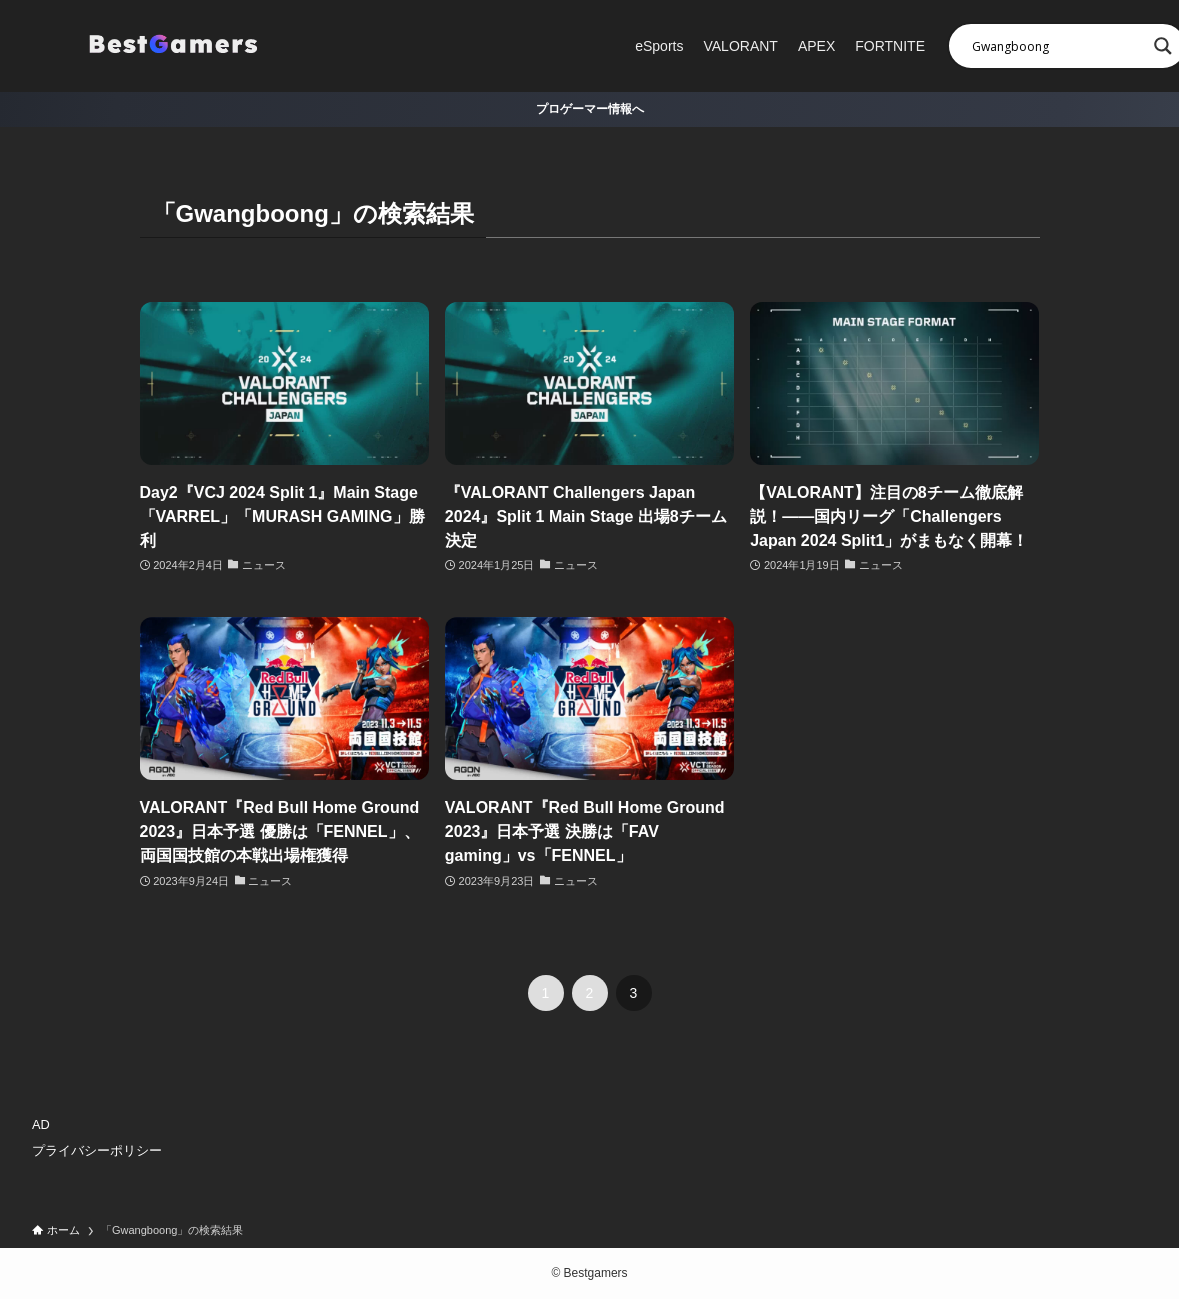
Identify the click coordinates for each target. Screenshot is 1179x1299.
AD (41, 1124)
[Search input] (1058, 46)
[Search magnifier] (1163, 46)
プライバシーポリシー (97, 1150)
